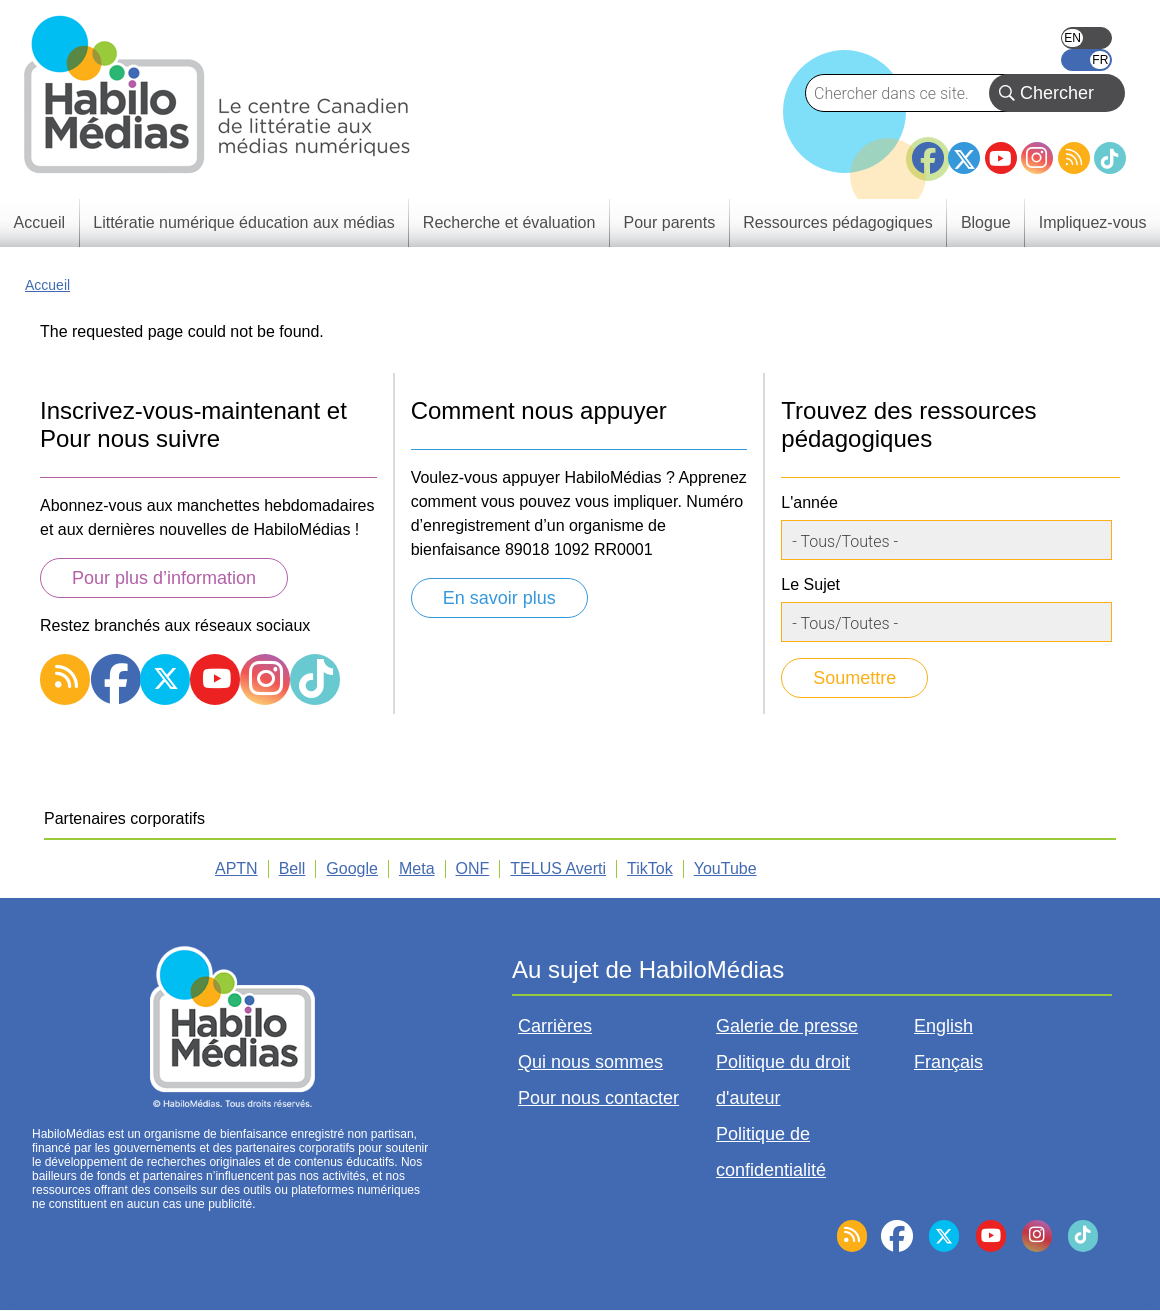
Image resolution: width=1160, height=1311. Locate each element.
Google (352, 868)
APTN (236, 868)
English (1086, 38)
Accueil (47, 285)
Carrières (555, 1026)
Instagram (1037, 158)
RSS (1074, 158)
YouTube (1001, 158)
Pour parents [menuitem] (670, 222)
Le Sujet (810, 584)
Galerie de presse (787, 1026)
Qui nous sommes (590, 1062)
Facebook (928, 150)
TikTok (1110, 158)
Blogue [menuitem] (986, 222)
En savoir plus (499, 598)
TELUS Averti (558, 868)
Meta (417, 868)
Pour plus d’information (164, 578)
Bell (292, 868)
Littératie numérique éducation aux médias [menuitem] (244, 222)
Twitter (964, 158)
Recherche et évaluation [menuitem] (509, 222)
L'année (809, 502)
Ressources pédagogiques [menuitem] (837, 222)
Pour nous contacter (598, 1098)
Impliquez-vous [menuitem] (1093, 222)
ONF (473, 868)
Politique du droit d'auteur (783, 1080)
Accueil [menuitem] (40, 222)
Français (1086, 60)
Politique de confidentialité (771, 1152)
